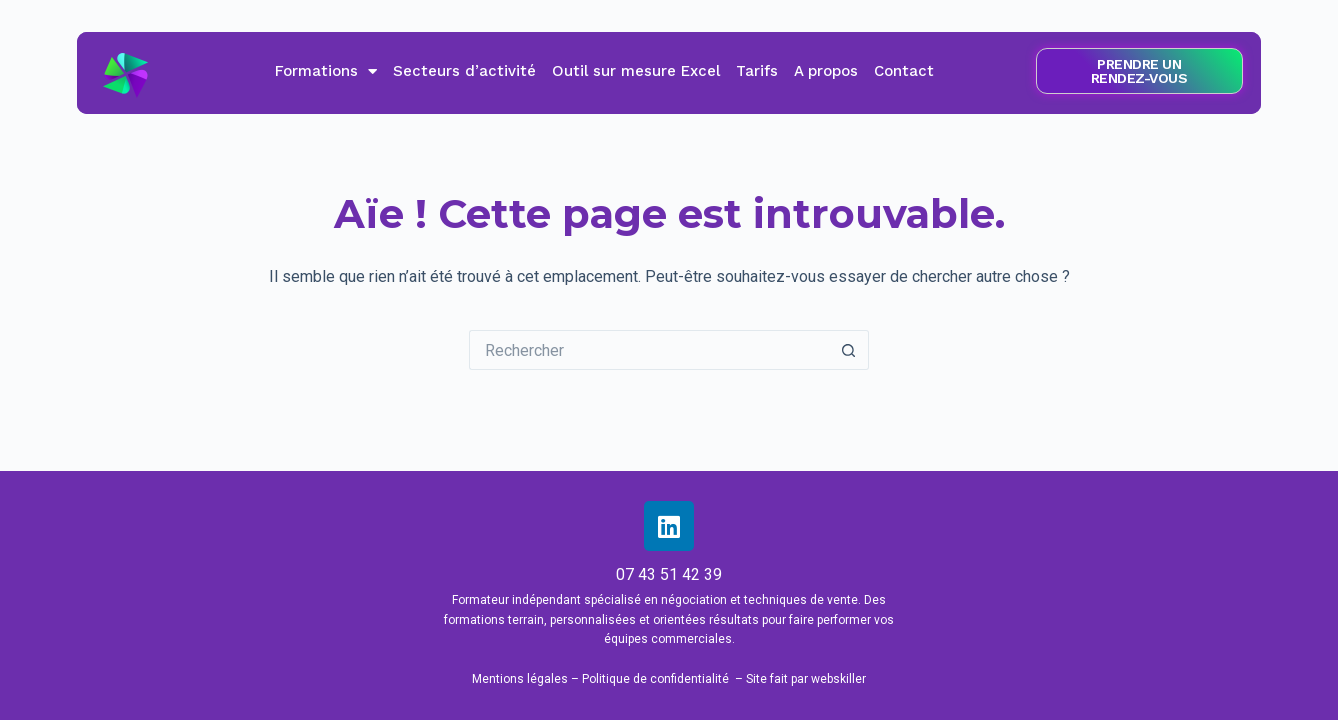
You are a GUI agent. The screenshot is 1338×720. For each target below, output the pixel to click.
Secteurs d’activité (464, 71)
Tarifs (757, 71)
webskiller (838, 679)
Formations (326, 71)
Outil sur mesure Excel (636, 71)
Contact (904, 71)
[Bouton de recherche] (849, 350)
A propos (826, 71)
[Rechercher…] (649, 350)
